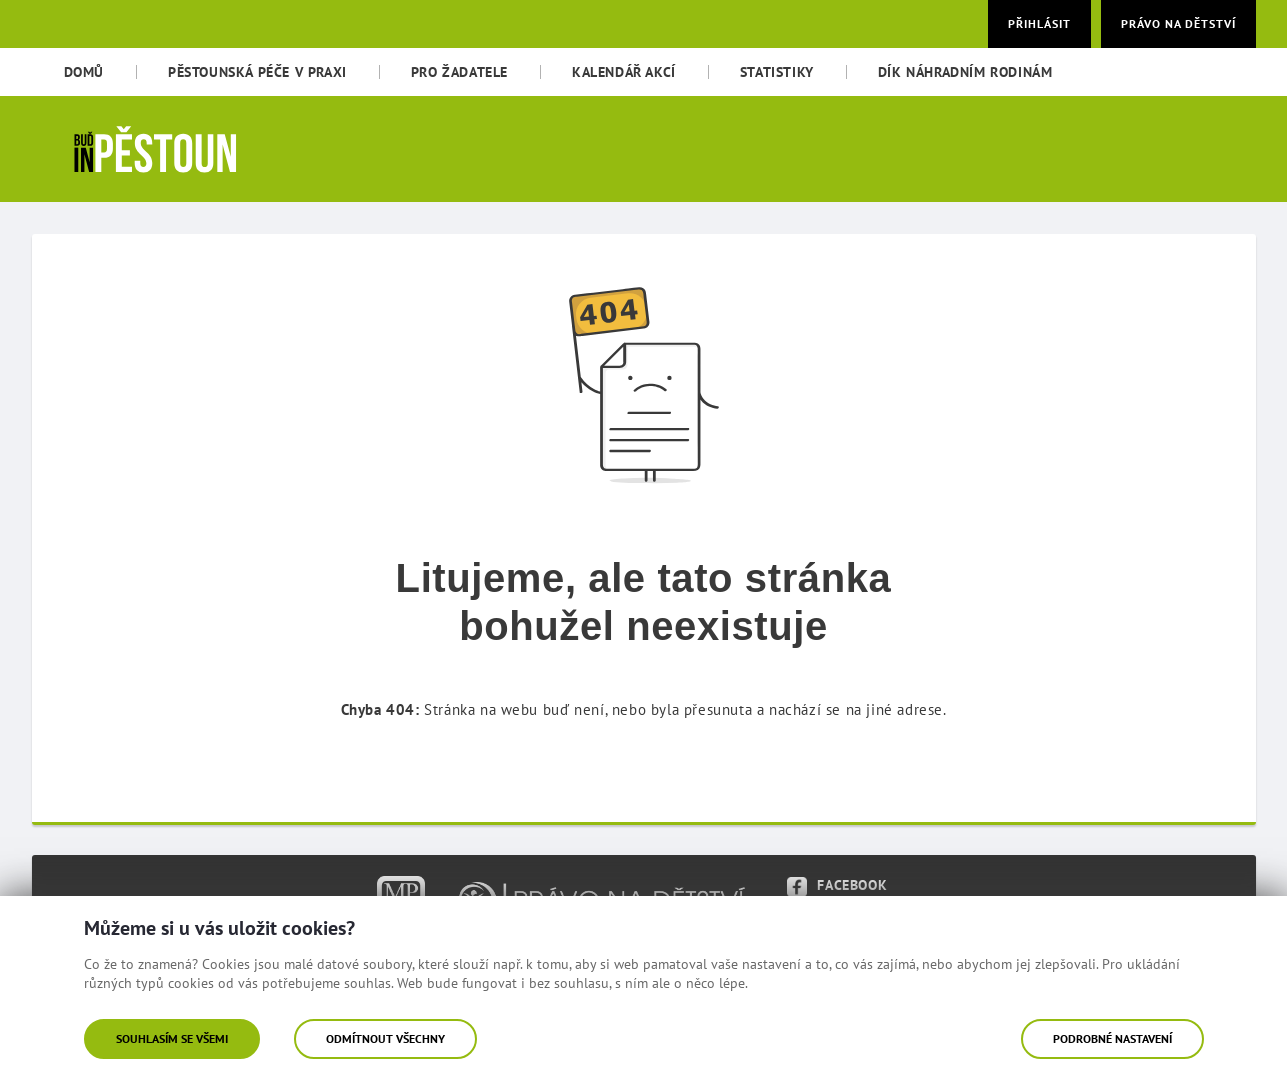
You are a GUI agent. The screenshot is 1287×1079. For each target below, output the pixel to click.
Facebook (837, 885)
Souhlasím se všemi (172, 1038)
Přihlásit (1039, 23)
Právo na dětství (1178, 23)
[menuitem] (84, 72)
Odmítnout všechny (385, 1038)
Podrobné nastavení (1112, 1038)
